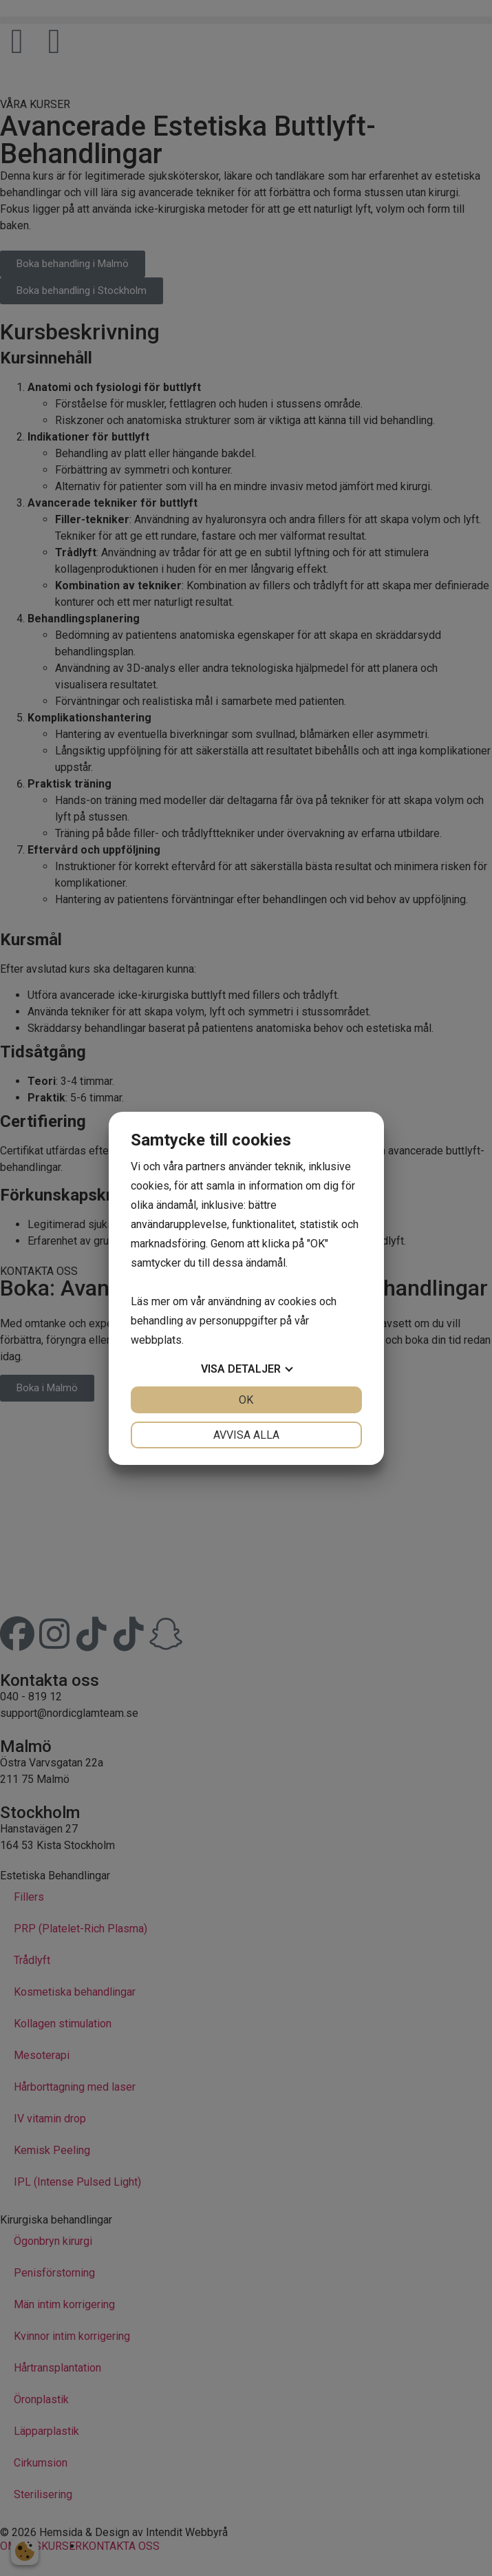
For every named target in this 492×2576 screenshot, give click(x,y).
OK (246, 1399)
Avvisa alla (246, 1435)
